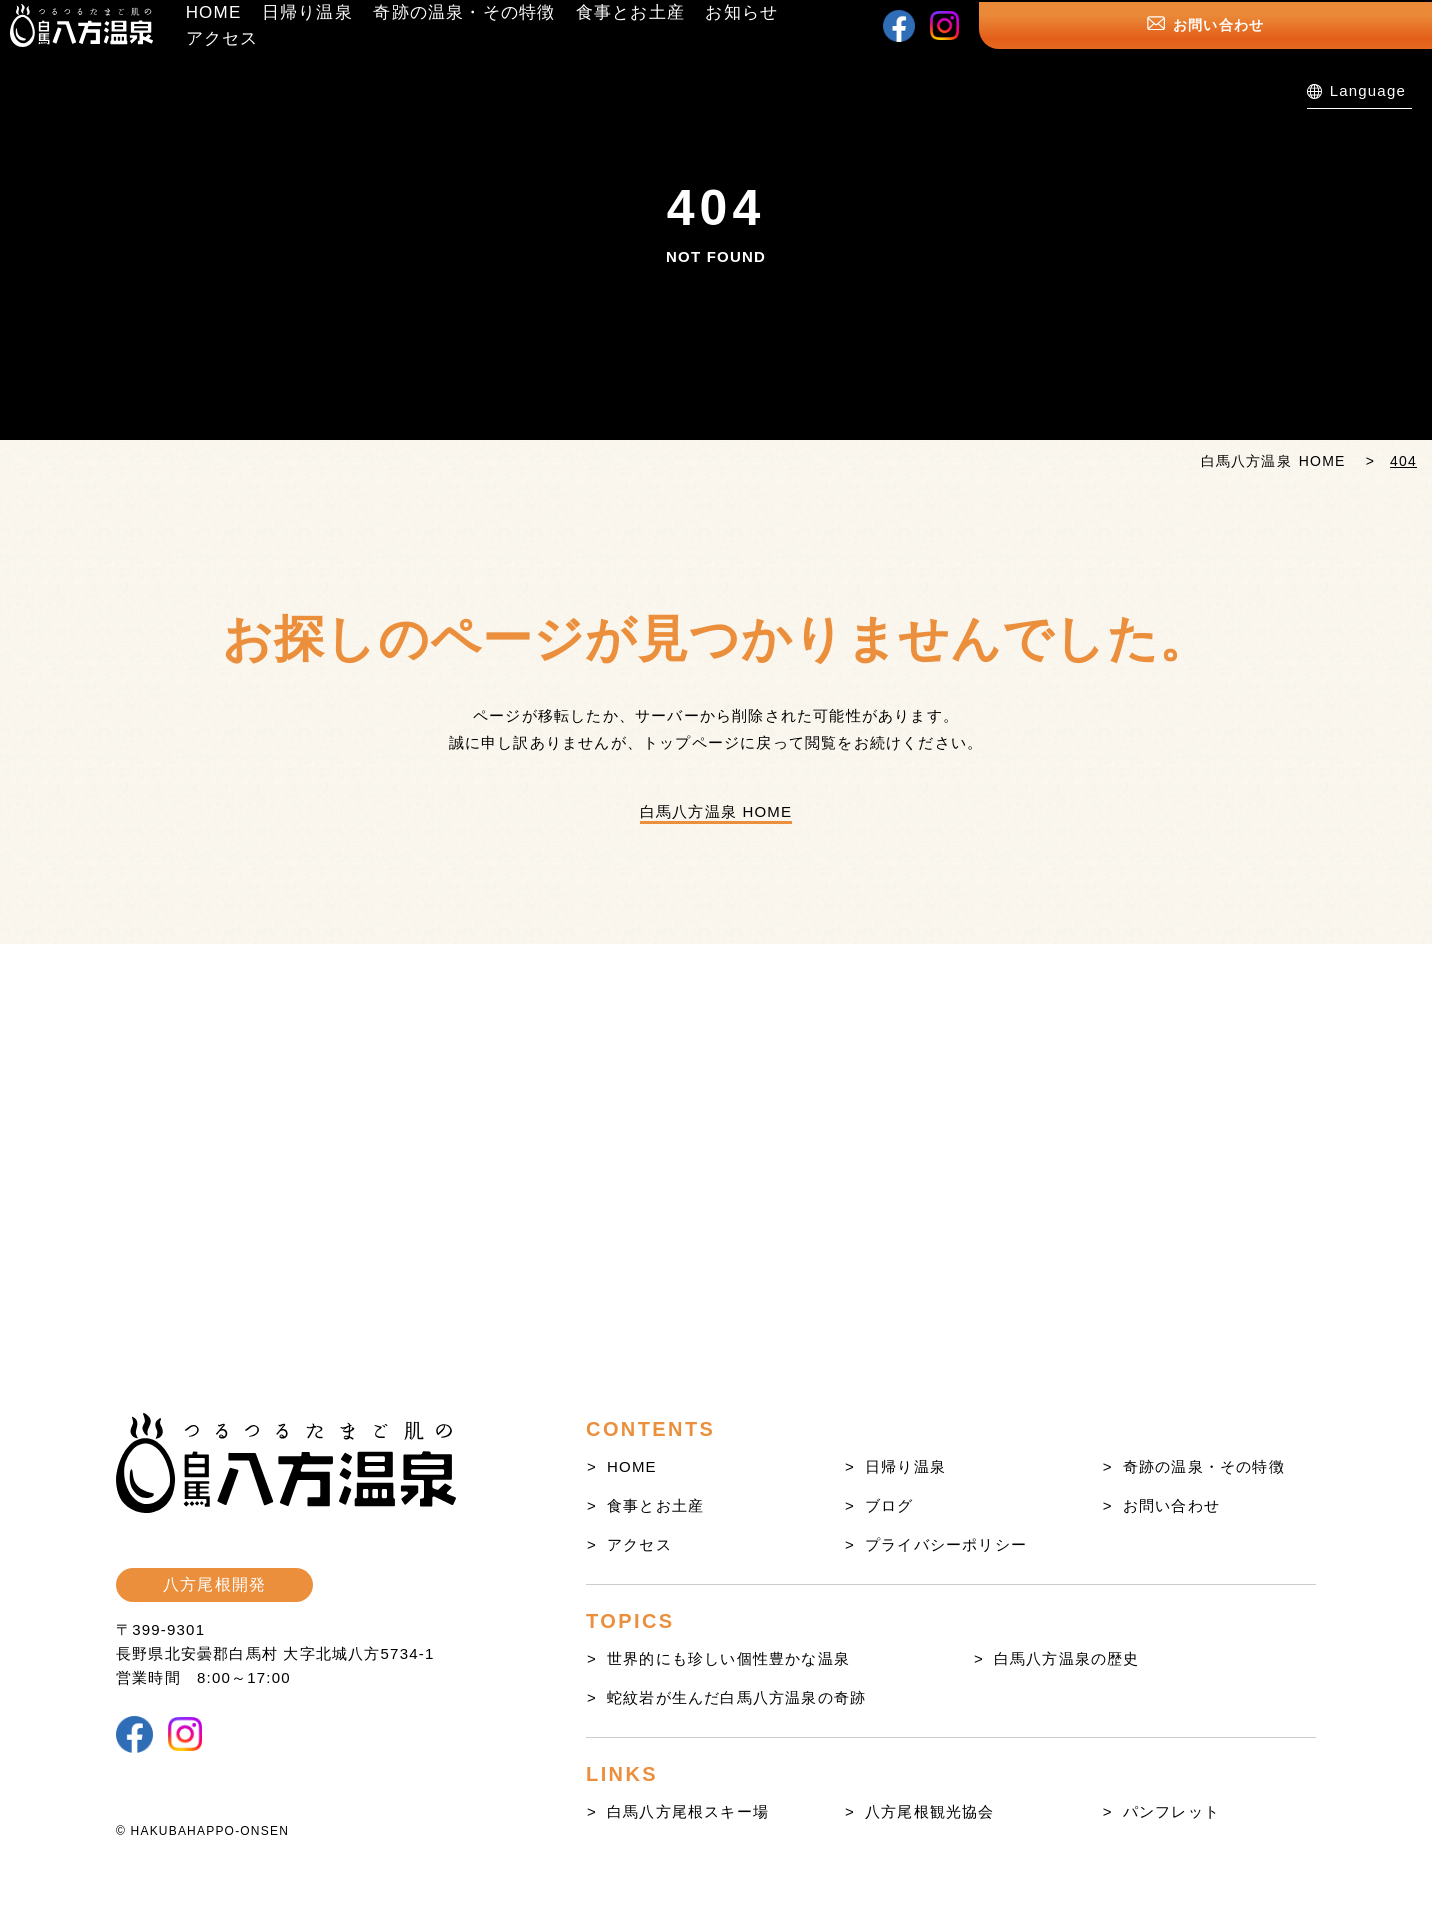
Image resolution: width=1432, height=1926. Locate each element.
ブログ (889, 1505)
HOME (632, 1466)
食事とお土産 (655, 1505)
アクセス (639, 1544)
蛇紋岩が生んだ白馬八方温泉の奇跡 (736, 1697)
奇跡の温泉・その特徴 (1204, 1466)
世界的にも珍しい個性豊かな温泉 (728, 1658)
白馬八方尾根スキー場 (688, 1811)
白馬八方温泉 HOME (716, 811)
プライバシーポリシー (946, 1544)
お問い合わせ (1342, 30)
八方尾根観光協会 (930, 1811)
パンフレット (1171, 1811)
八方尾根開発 (214, 1584)
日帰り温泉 (905, 1466)
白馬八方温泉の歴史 (1067, 1658)
